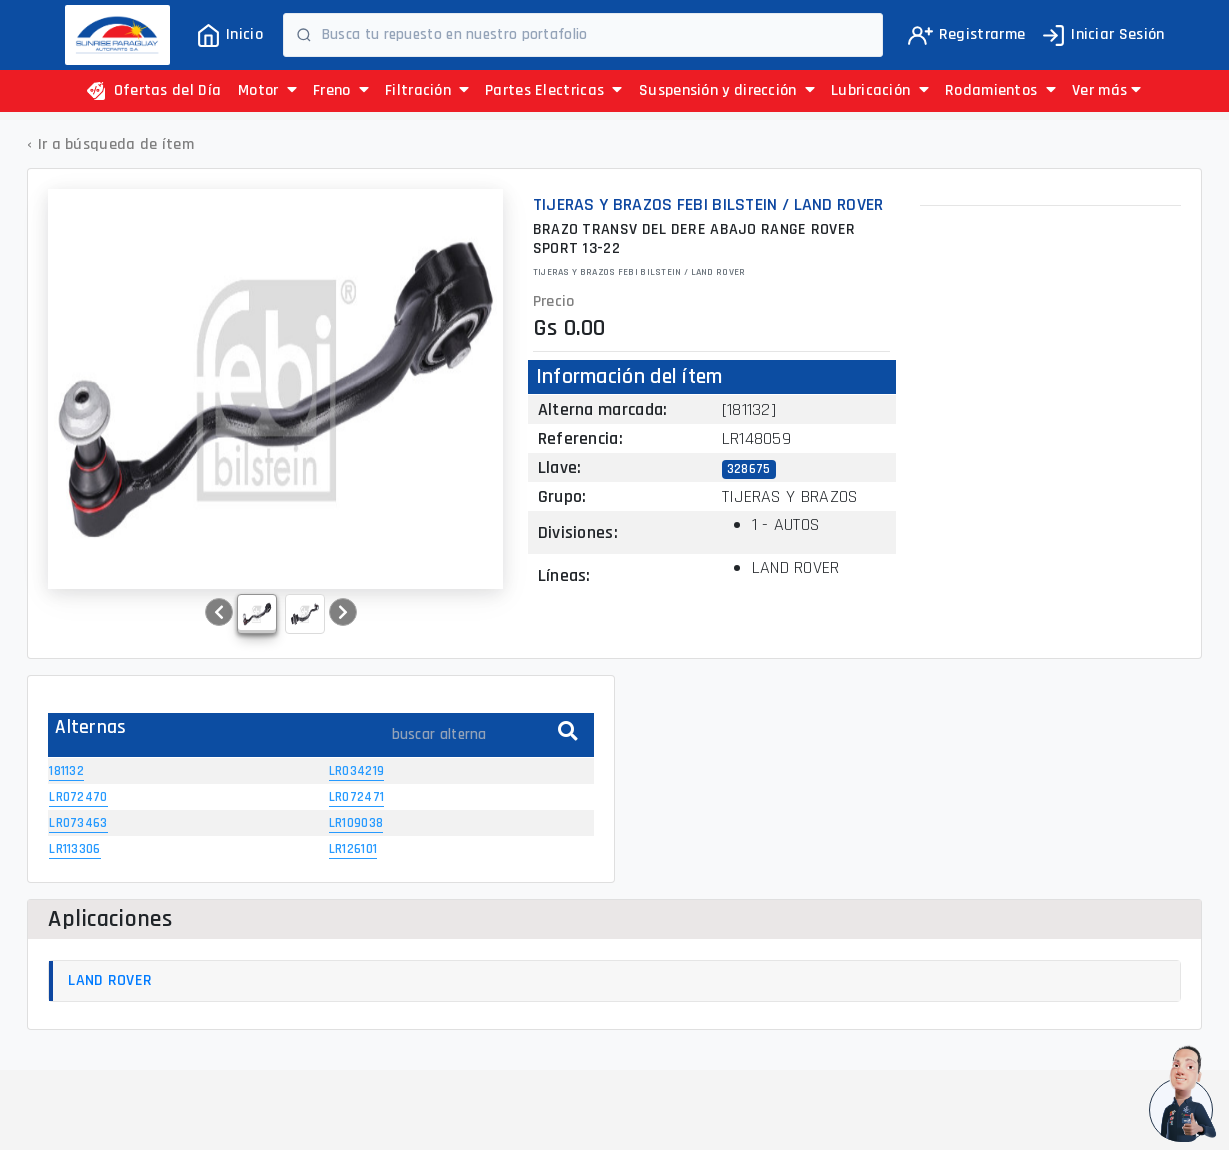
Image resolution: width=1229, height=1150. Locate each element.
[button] (1106, 91)
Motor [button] (267, 90)
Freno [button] (341, 90)
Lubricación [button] (880, 90)
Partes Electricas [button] (554, 90)
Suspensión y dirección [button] (727, 90)
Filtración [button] (427, 90)
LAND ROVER (110, 980)
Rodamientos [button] (1000, 90)
